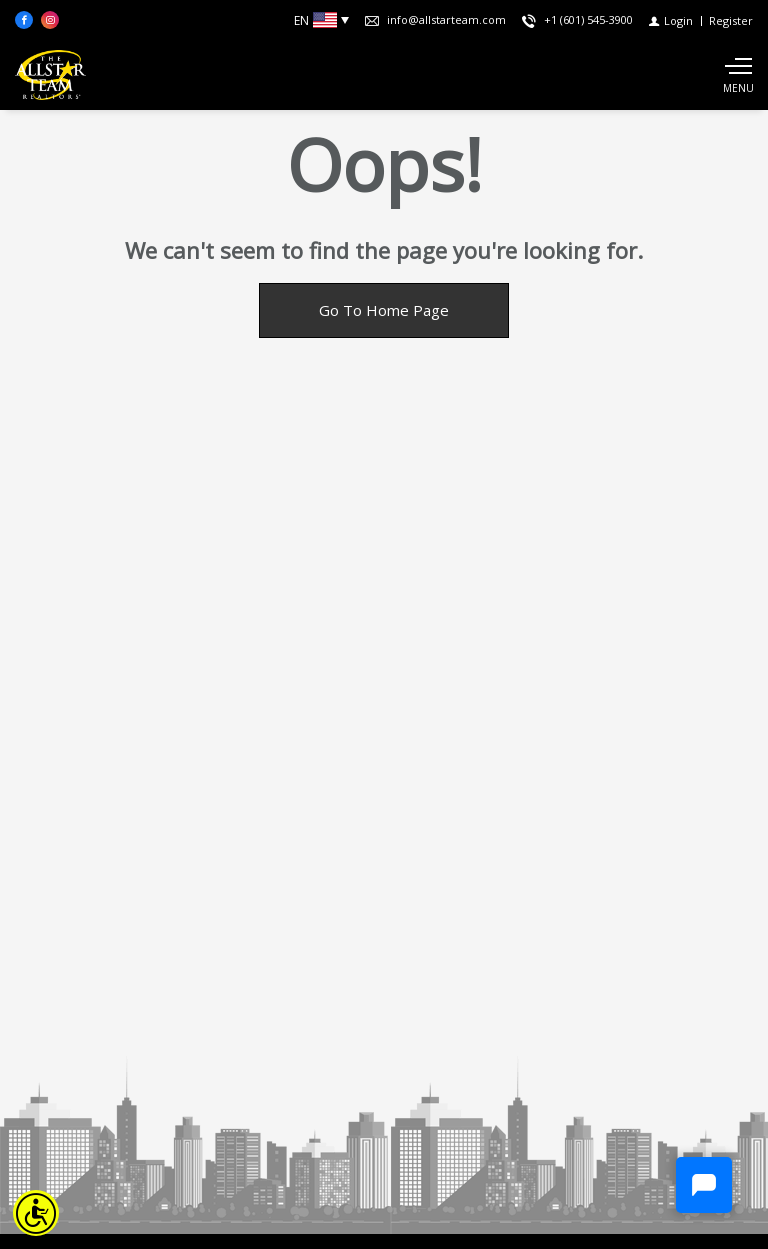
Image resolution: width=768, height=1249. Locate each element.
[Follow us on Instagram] (50, 20)
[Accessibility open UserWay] (36, 1213)
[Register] (731, 20)
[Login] (671, 20)
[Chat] (704, 1185)
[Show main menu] (738, 75)
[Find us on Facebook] (24, 20)
